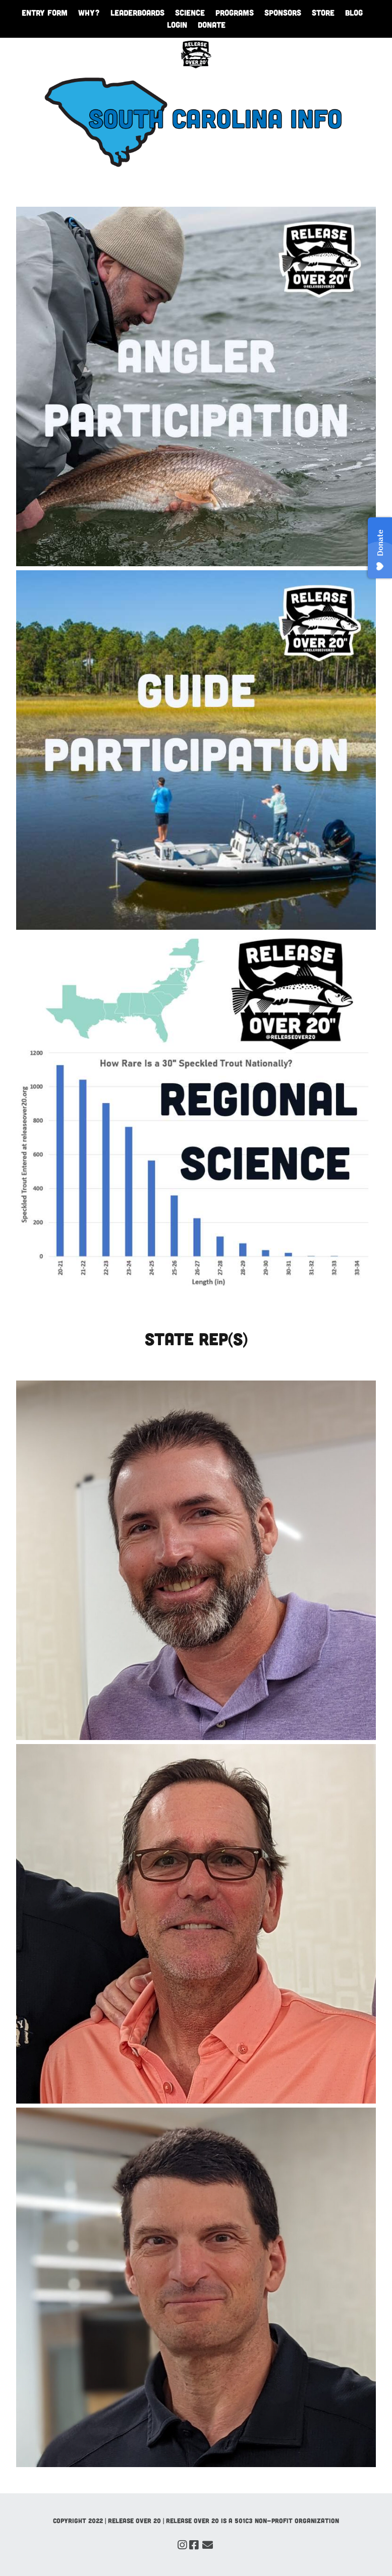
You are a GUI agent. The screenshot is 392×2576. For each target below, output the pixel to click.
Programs (234, 12)
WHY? (89, 12)
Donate (212, 24)
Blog (354, 12)
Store (323, 12)
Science (190, 12)
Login (177, 24)
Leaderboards (137, 12)
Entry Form (45, 12)
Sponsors (282, 12)
